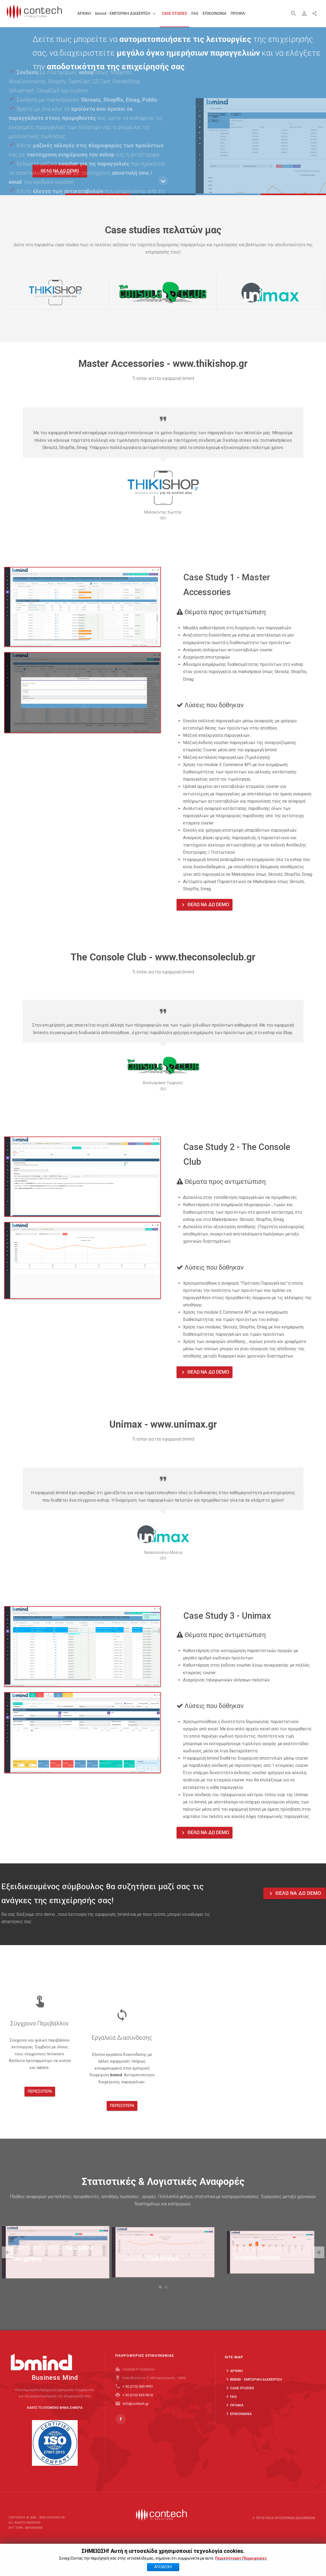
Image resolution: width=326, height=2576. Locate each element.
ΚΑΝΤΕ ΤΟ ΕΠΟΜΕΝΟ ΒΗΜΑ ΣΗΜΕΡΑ (55, 2410)
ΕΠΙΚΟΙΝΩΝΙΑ (238, 2433)
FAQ (231, 2416)
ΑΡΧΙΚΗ (234, 2390)
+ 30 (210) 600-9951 (138, 2395)
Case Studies (239, 2408)
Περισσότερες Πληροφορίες (241, 2558)
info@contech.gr (136, 2412)
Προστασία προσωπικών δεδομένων (283, 2524)
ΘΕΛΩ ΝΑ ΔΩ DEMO (204, 905)
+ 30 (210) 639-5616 (138, 2404)
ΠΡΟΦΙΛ (234, 2425)
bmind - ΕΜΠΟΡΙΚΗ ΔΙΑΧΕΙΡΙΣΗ (253, 2399)
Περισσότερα (40, 2112)
